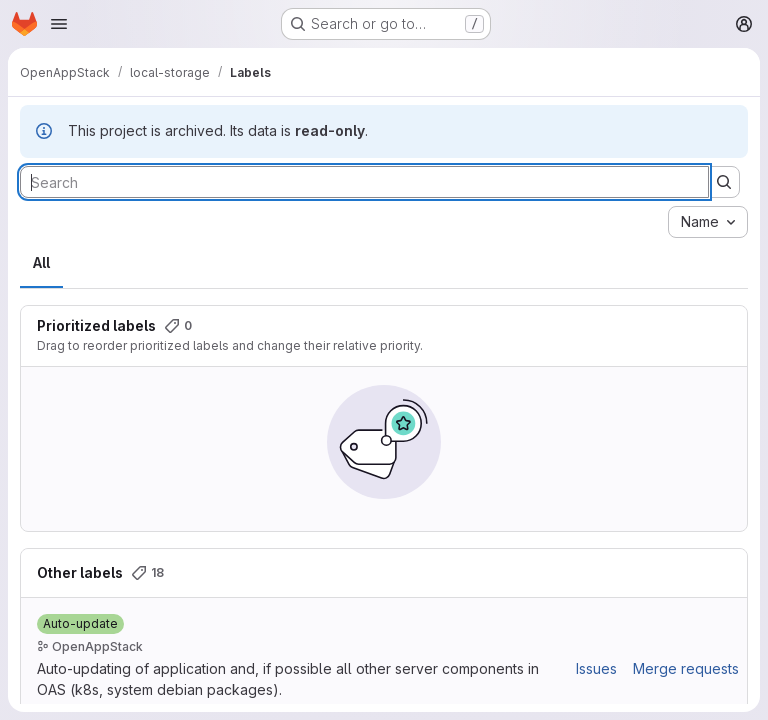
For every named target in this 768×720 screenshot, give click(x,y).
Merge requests (686, 668)
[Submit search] (724, 182)
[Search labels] (364, 182)
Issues (596, 668)
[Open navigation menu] (59, 24)
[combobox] (708, 222)
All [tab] (41, 262)
